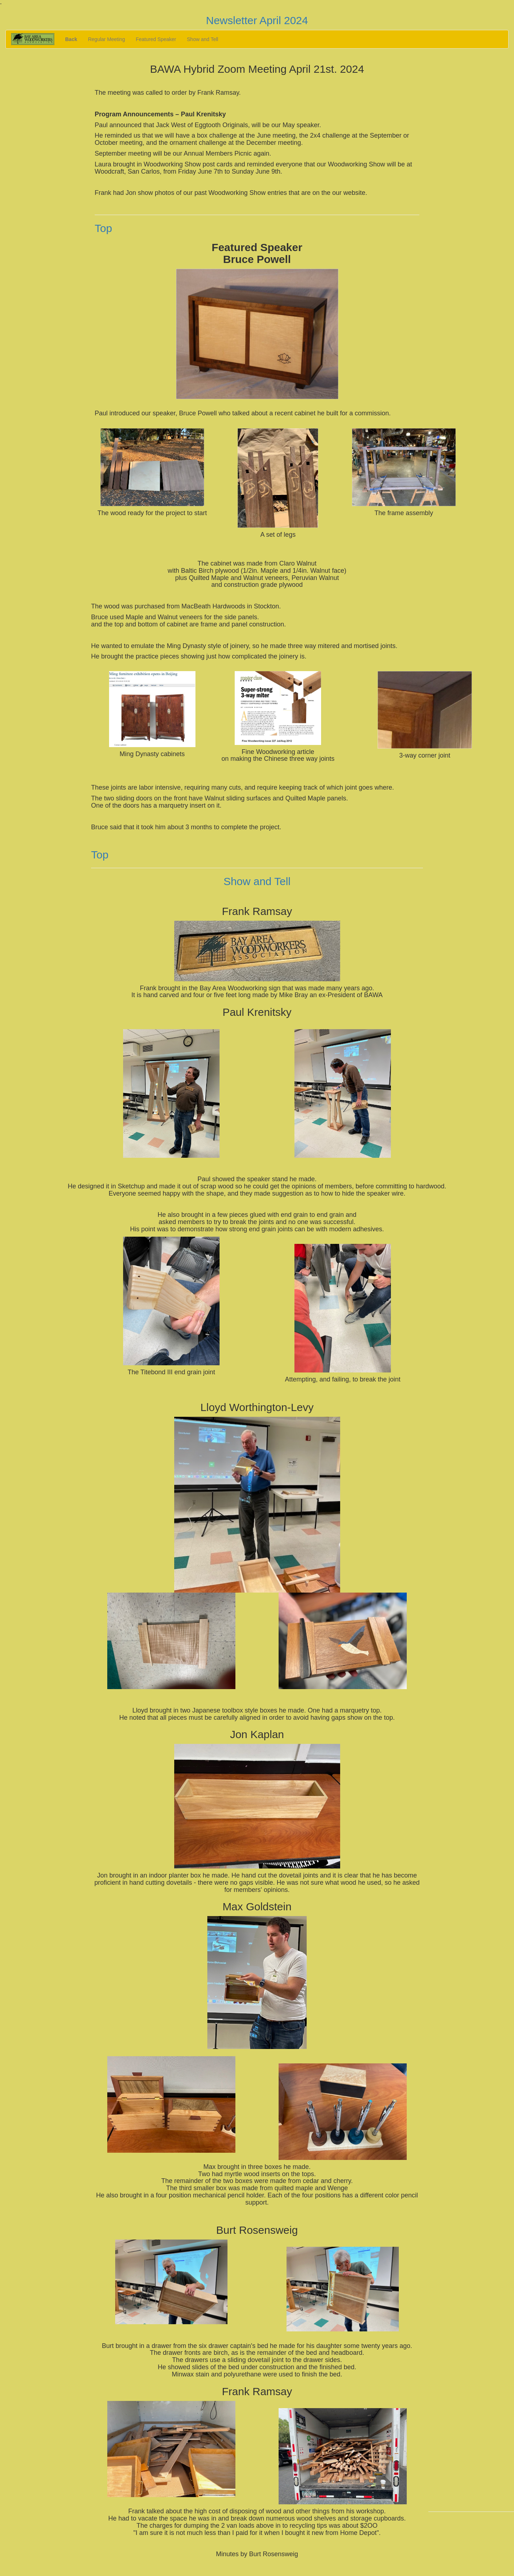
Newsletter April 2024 (257, 20)
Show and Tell (202, 39)
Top (103, 228)
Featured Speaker (156, 39)
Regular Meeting (106, 39)
